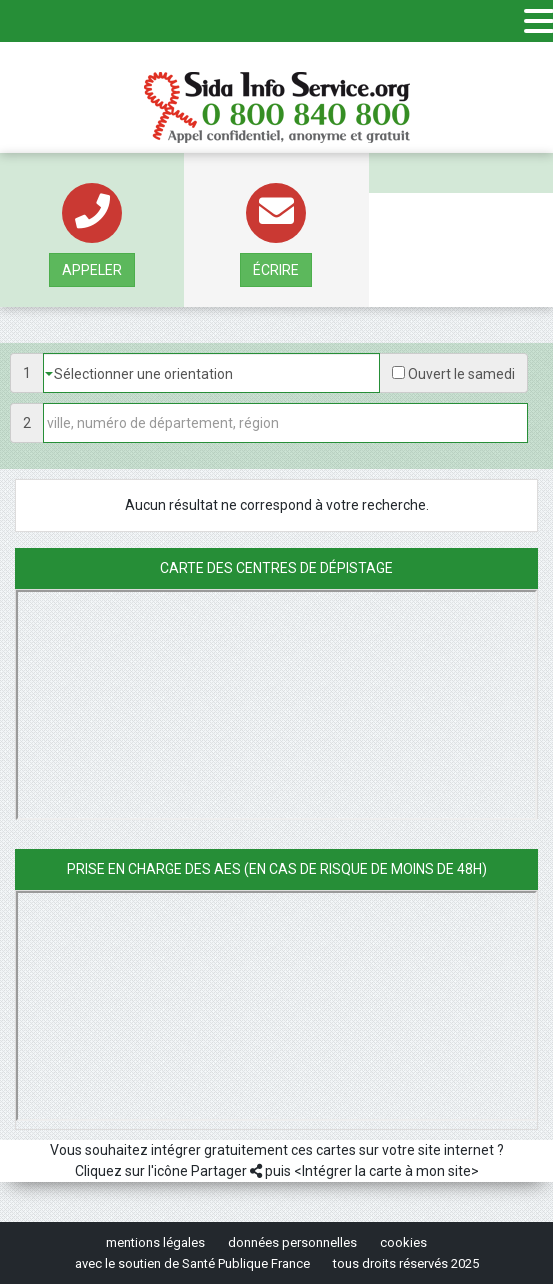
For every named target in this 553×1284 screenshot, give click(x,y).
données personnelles (292, 1242)
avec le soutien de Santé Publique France (192, 1263)
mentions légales (155, 1242)
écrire (276, 270)
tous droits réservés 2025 (406, 1263)
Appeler (92, 270)
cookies (403, 1242)
